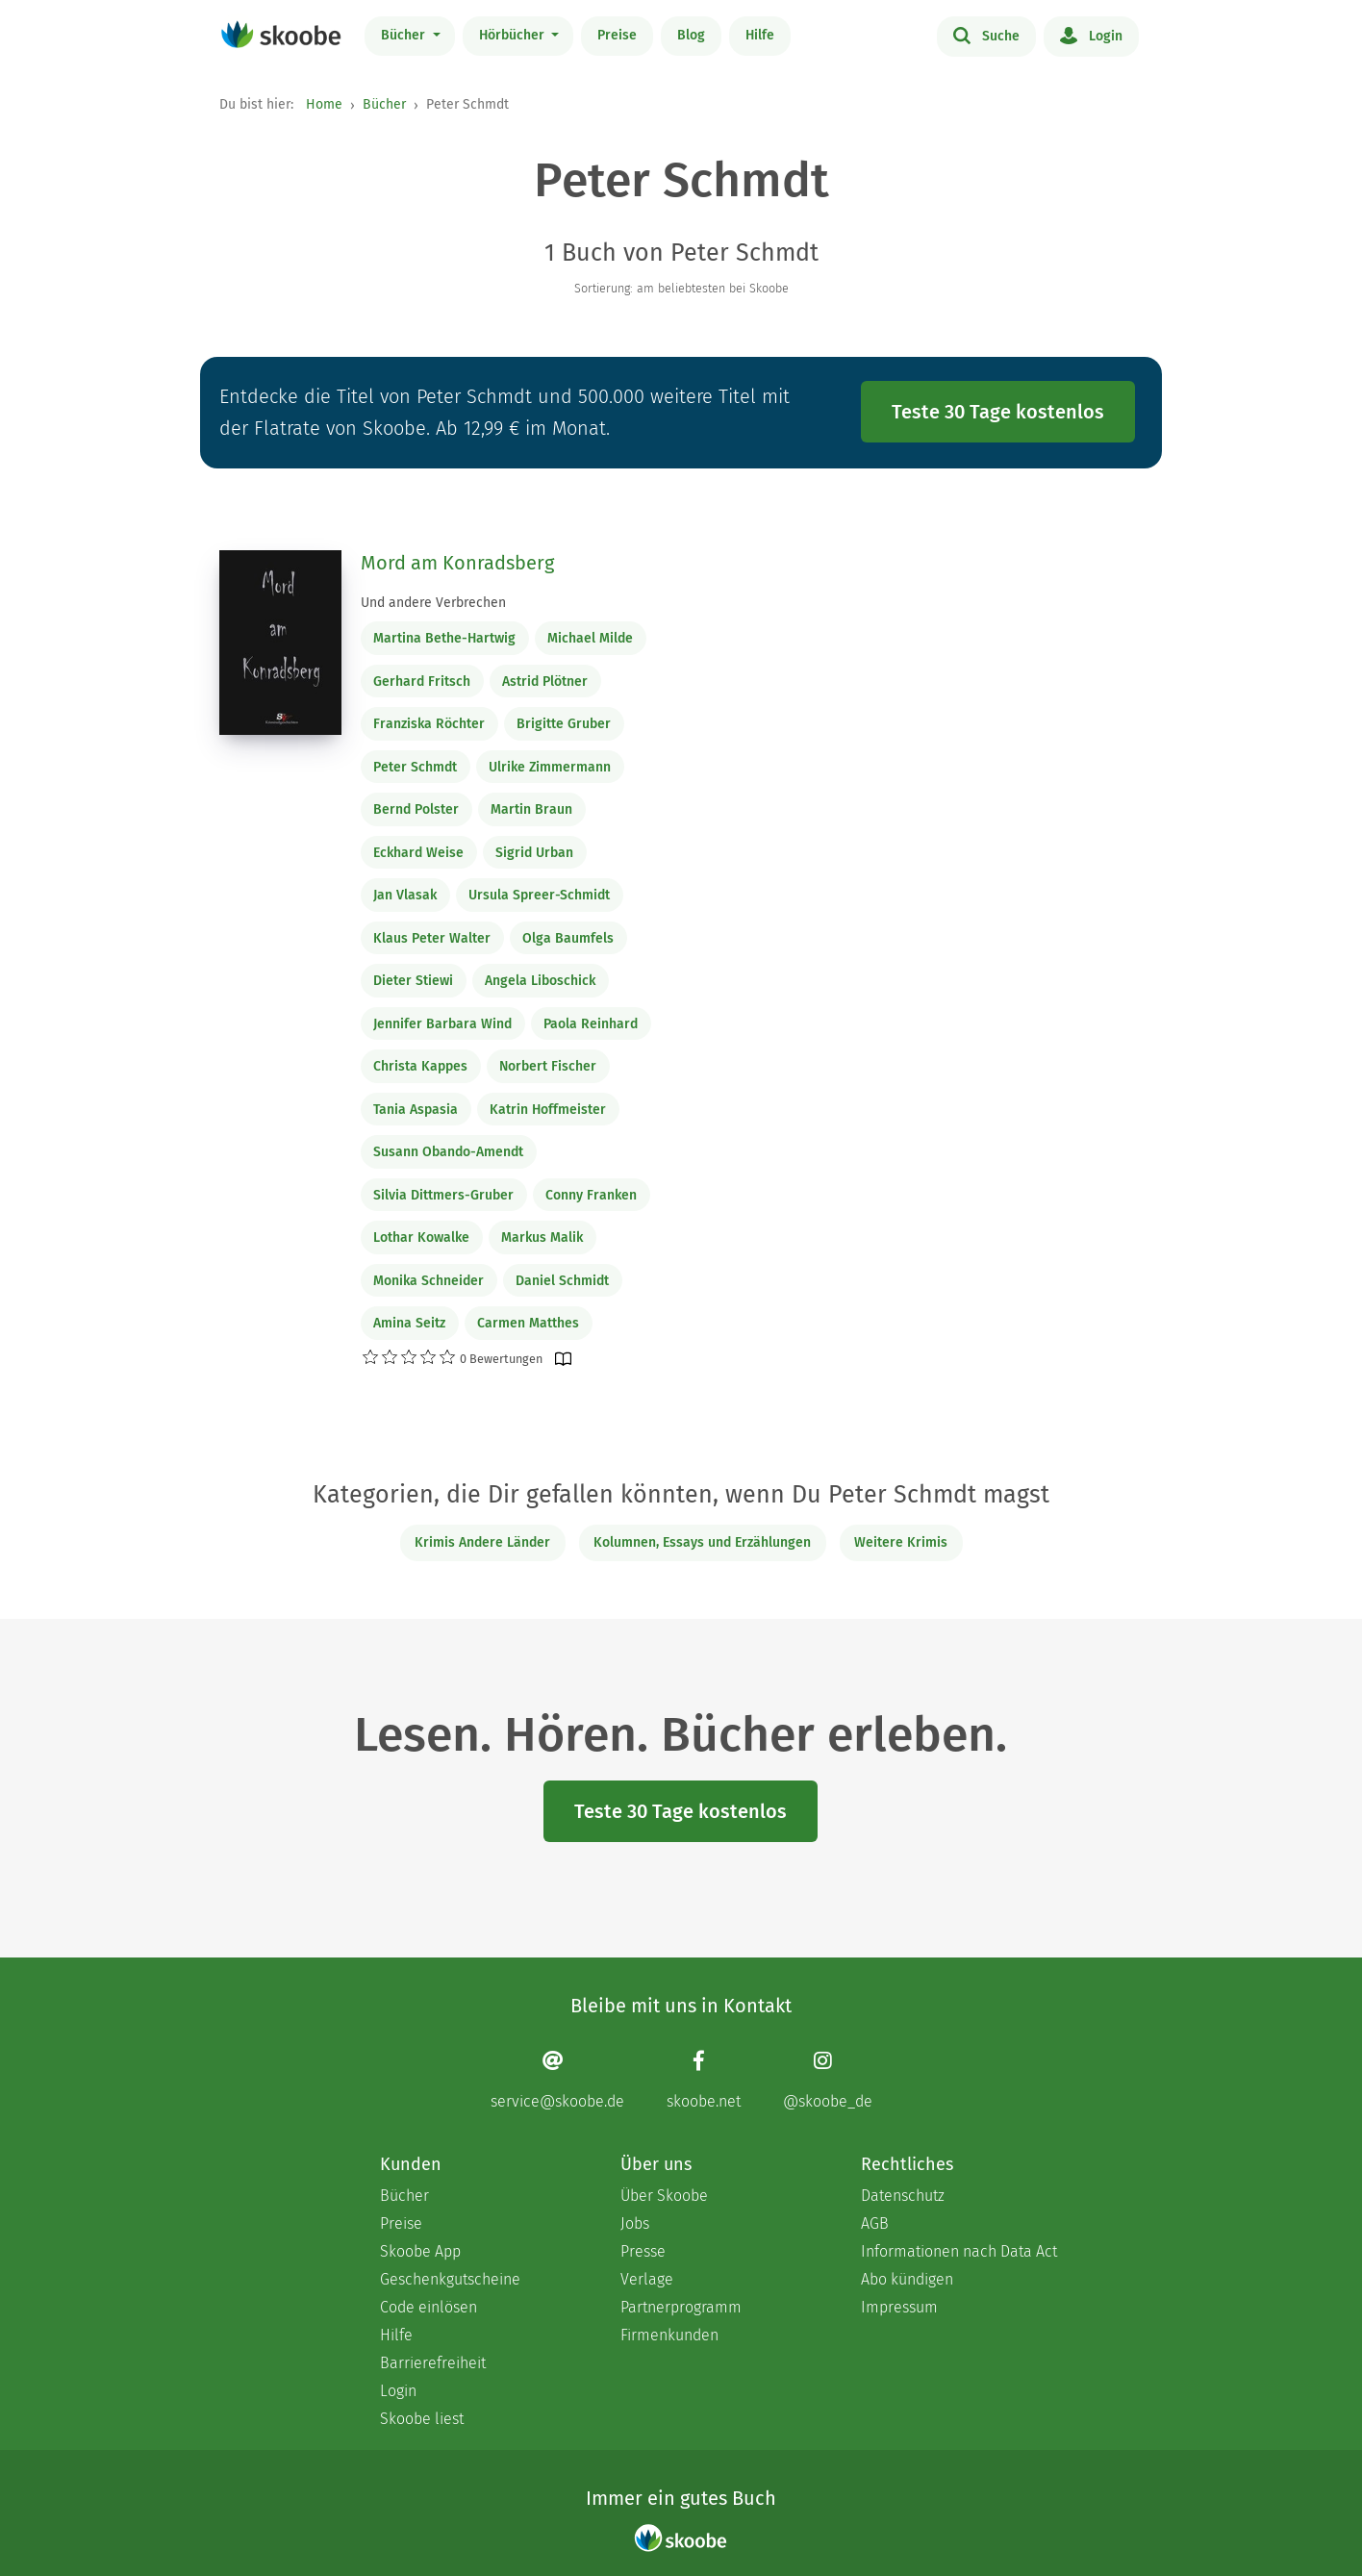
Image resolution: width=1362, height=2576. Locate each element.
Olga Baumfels (568, 938)
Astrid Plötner (545, 681)
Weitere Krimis (900, 1542)
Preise (617, 35)
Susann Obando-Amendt (448, 1152)
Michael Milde (590, 638)
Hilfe (759, 35)
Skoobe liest (422, 2419)
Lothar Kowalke (421, 1237)
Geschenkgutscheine (450, 2279)
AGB (875, 2223)
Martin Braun (531, 809)
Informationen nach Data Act (959, 2251)
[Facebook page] (703, 2080)
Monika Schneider (428, 1281)
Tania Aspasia (415, 1109)
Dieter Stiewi (413, 980)
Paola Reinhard (590, 1024)
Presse (643, 2251)
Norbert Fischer (547, 1066)
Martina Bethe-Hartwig (444, 638)
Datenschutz (903, 2195)
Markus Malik (542, 1237)
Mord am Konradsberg (457, 562)
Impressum (899, 2307)
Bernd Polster (416, 809)
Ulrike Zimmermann (550, 767)
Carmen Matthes (528, 1323)
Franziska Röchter (429, 724)
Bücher (405, 35)
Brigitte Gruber (564, 724)
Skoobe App (420, 2251)
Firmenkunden (669, 2335)
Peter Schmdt (415, 767)
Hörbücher (513, 35)
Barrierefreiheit (433, 2363)
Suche (986, 34)
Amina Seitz (409, 1323)
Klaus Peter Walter (432, 938)
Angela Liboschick (540, 980)
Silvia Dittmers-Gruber (443, 1195)
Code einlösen (428, 2307)
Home (324, 104)
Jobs (634, 2223)
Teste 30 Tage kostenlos (998, 411)
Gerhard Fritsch (421, 681)
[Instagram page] (828, 2080)
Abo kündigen (907, 2279)
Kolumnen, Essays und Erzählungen (702, 1542)
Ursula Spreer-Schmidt (539, 895)
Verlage (646, 2279)
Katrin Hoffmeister (548, 1109)
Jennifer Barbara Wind (442, 1024)
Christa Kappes (420, 1066)
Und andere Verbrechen (433, 602)
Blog (691, 35)
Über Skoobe (664, 2195)
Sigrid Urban (534, 853)
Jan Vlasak (405, 895)
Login (1091, 34)
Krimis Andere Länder (482, 1542)
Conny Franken (591, 1195)
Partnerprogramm (681, 2307)
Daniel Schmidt (562, 1281)
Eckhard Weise (418, 853)
